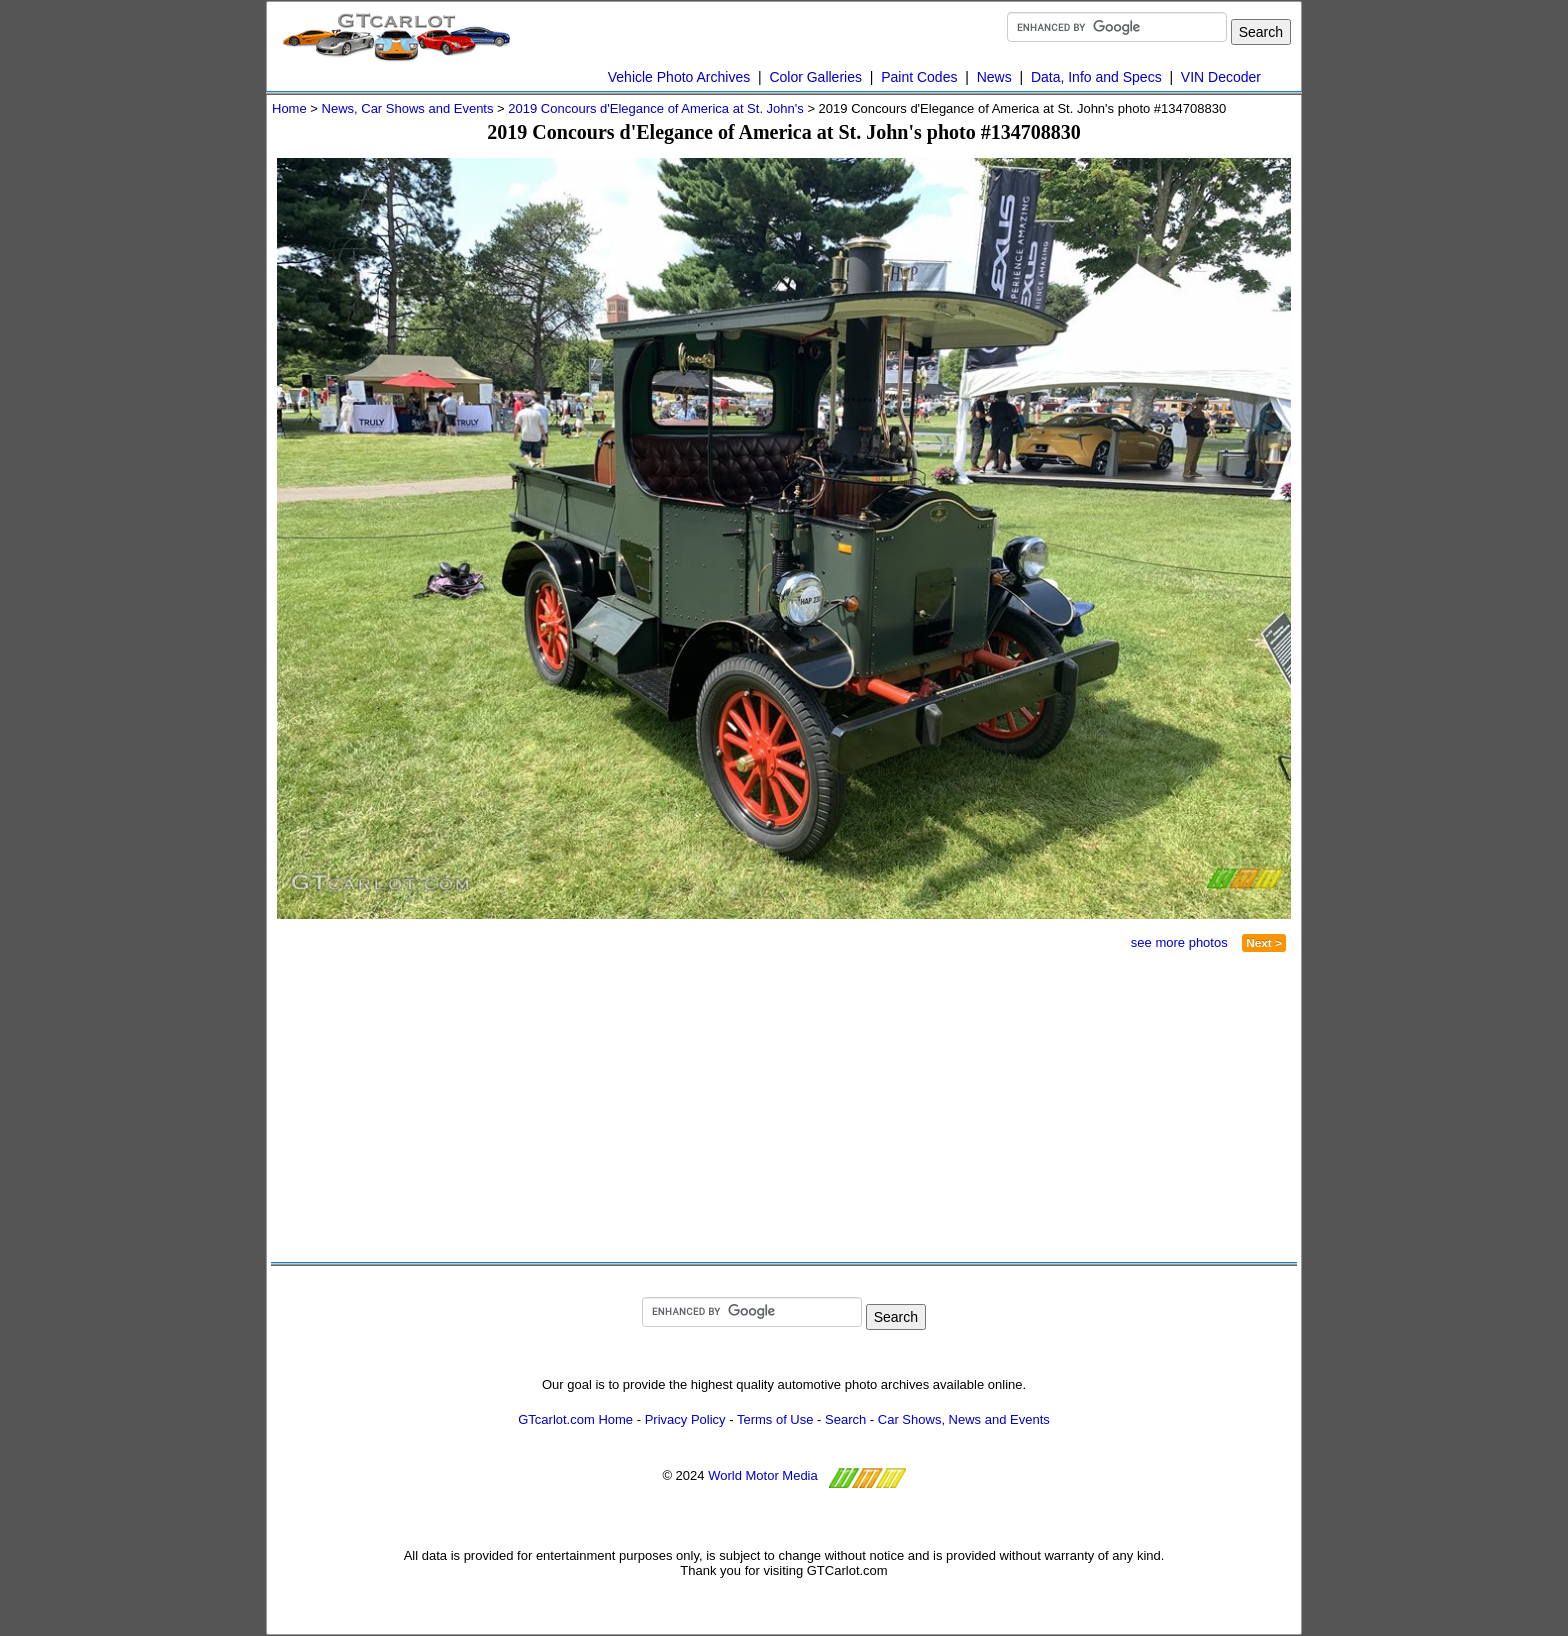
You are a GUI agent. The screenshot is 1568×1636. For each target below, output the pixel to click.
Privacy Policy (685, 1419)
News (994, 77)
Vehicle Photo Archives (679, 77)
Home (289, 108)
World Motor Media (763, 1475)
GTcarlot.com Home (575, 1419)
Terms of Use (775, 1419)
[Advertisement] (537, 1107)
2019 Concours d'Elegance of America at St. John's (655, 108)
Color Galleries (815, 77)
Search (845, 1419)
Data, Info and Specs (1096, 77)
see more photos (1179, 942)
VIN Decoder (1221, 77)
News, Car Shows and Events (408, 108)
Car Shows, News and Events (964, 1419)
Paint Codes (919, 77)
